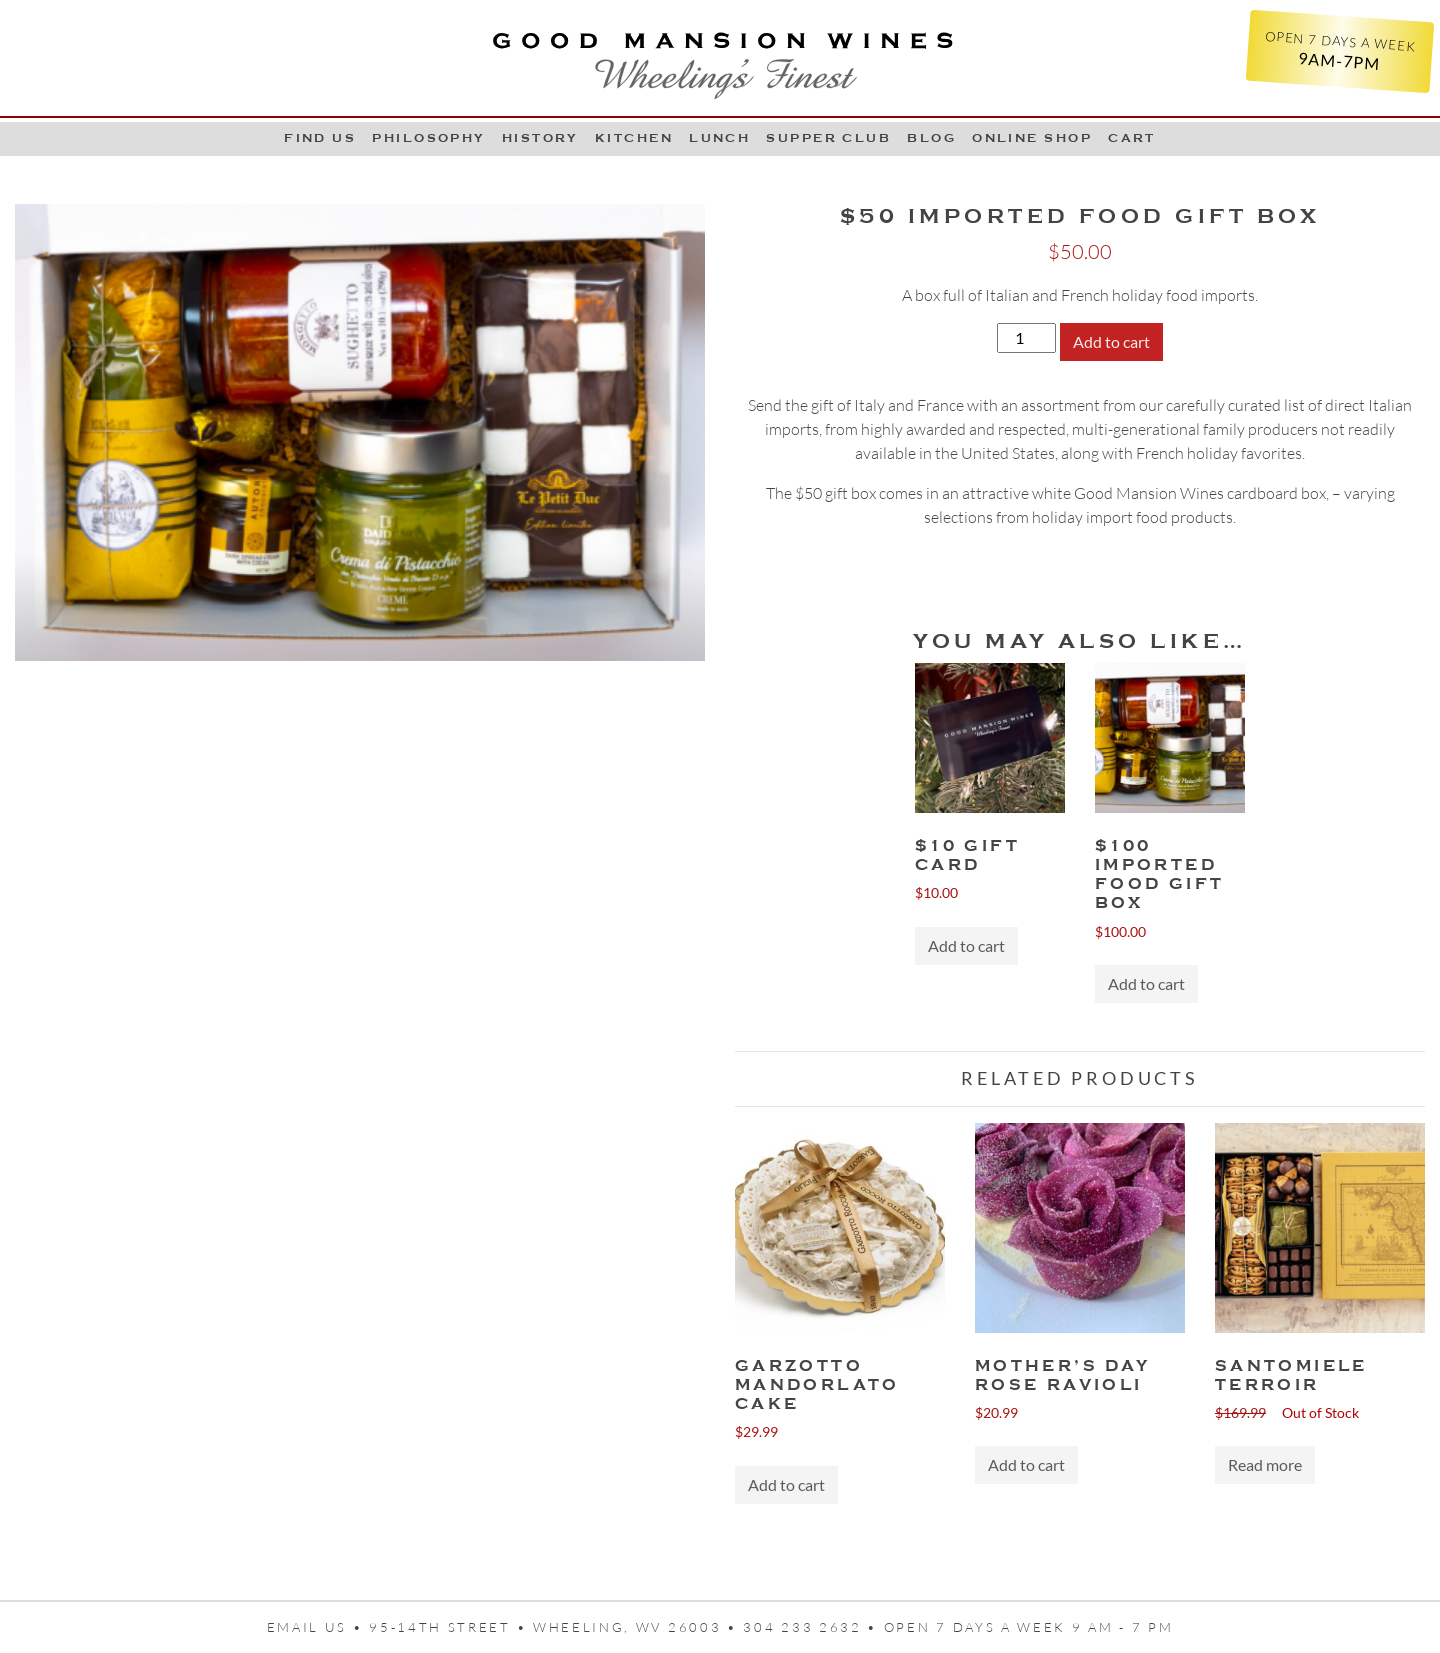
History (540, 138)
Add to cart (1111, 341)
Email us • (318, 1627)
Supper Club (828, 138)
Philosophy (429, 138)
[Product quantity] (1026, 338)
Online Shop (1032, 138)
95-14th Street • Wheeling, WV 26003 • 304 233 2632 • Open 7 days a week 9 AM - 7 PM (771, 1627)
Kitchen (634, 138)
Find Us (320, 138)
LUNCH (719, 138)
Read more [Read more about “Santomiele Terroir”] (1265, 1464)
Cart (1132, 138)
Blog (931, 138)
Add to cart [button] (966, 945)
